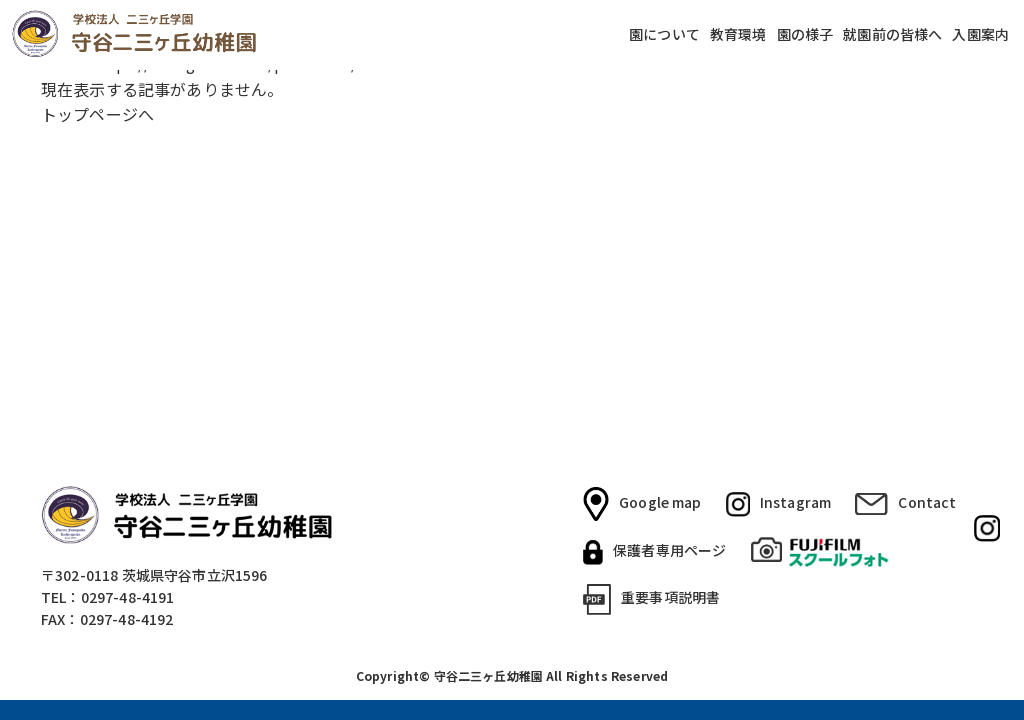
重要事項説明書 (651, 599)
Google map (642, 504)
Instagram (778, 504)
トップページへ (97, 114)
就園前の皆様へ (892, 34)
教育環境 (738, 34)
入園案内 (980, 34)
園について (664, 34)
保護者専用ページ (654, 552)
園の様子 (805, 34)
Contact (905, 503)
